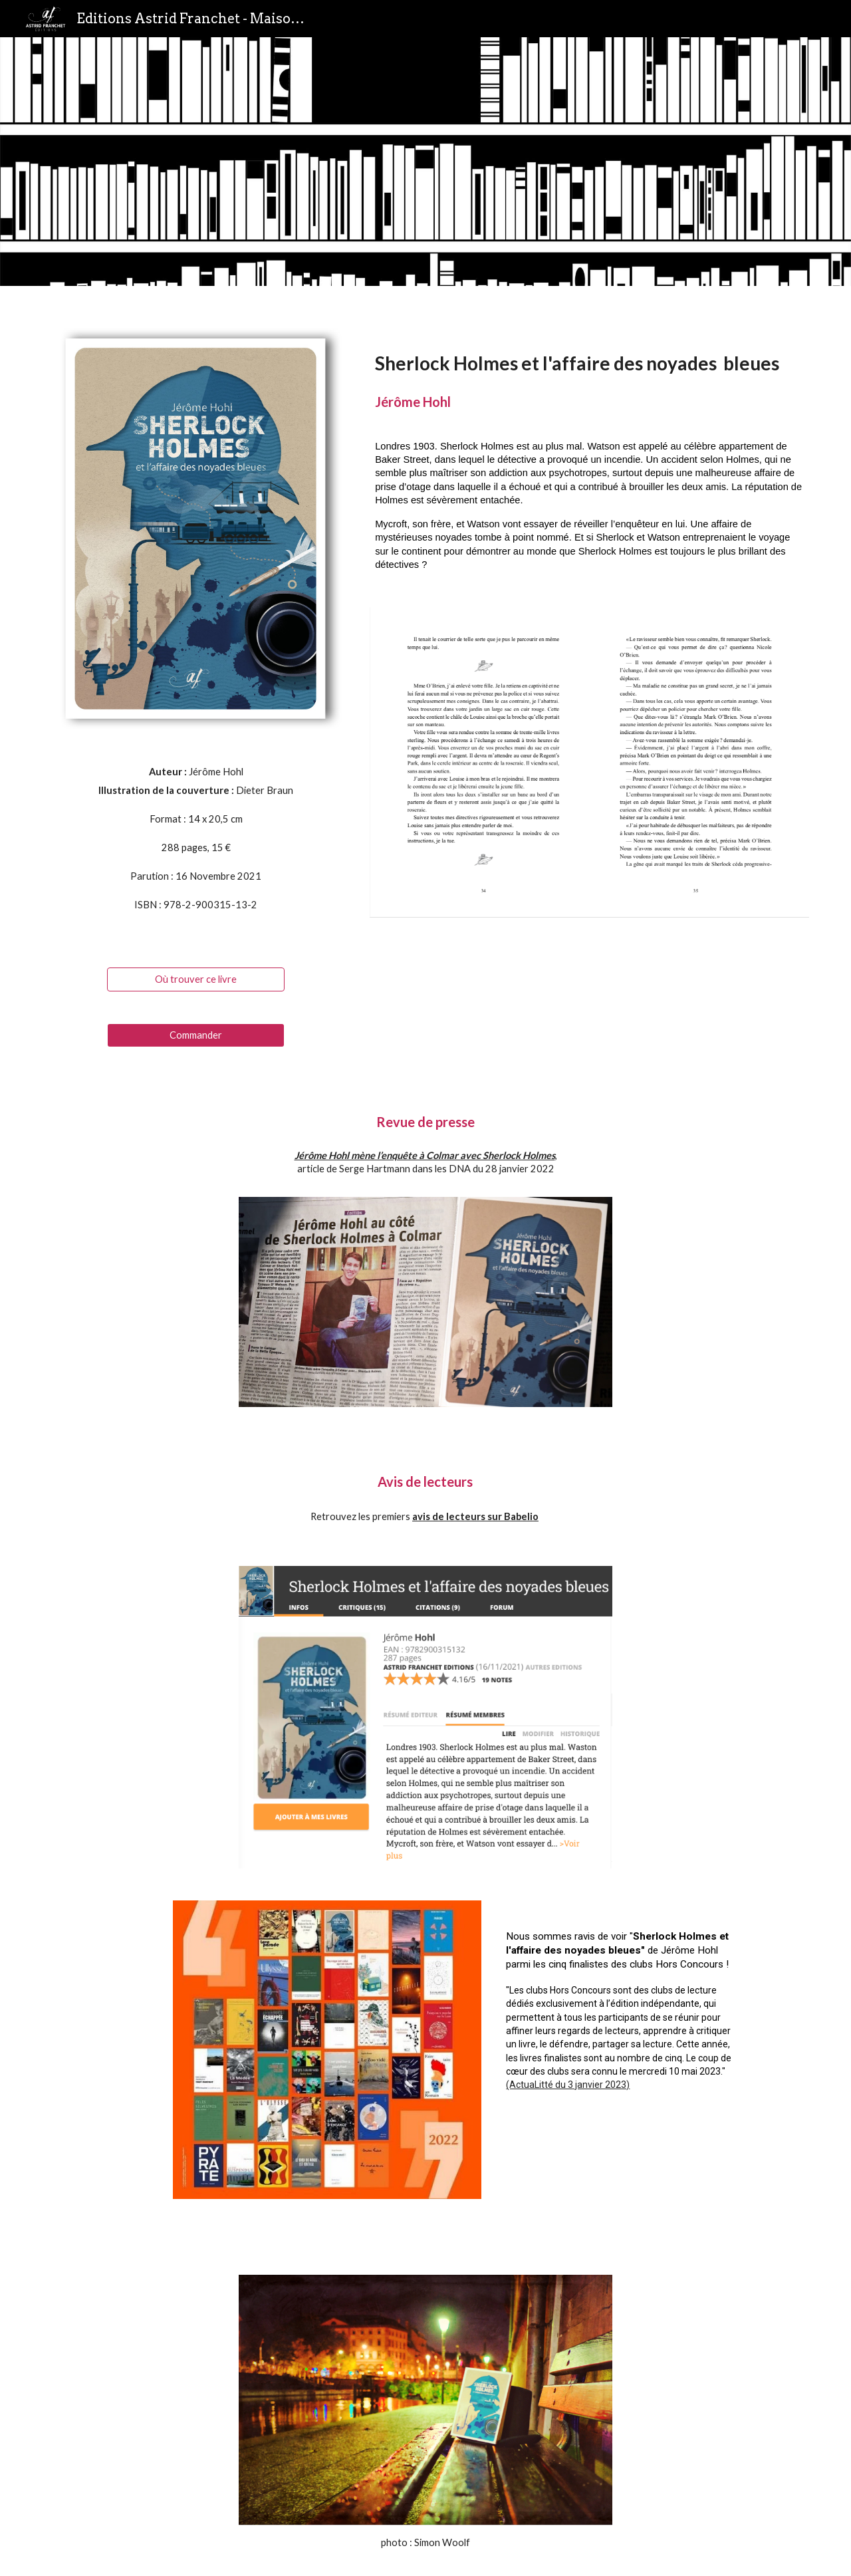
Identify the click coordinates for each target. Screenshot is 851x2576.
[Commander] (195, 1035)
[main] (196, 844)
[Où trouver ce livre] (195, 979)
